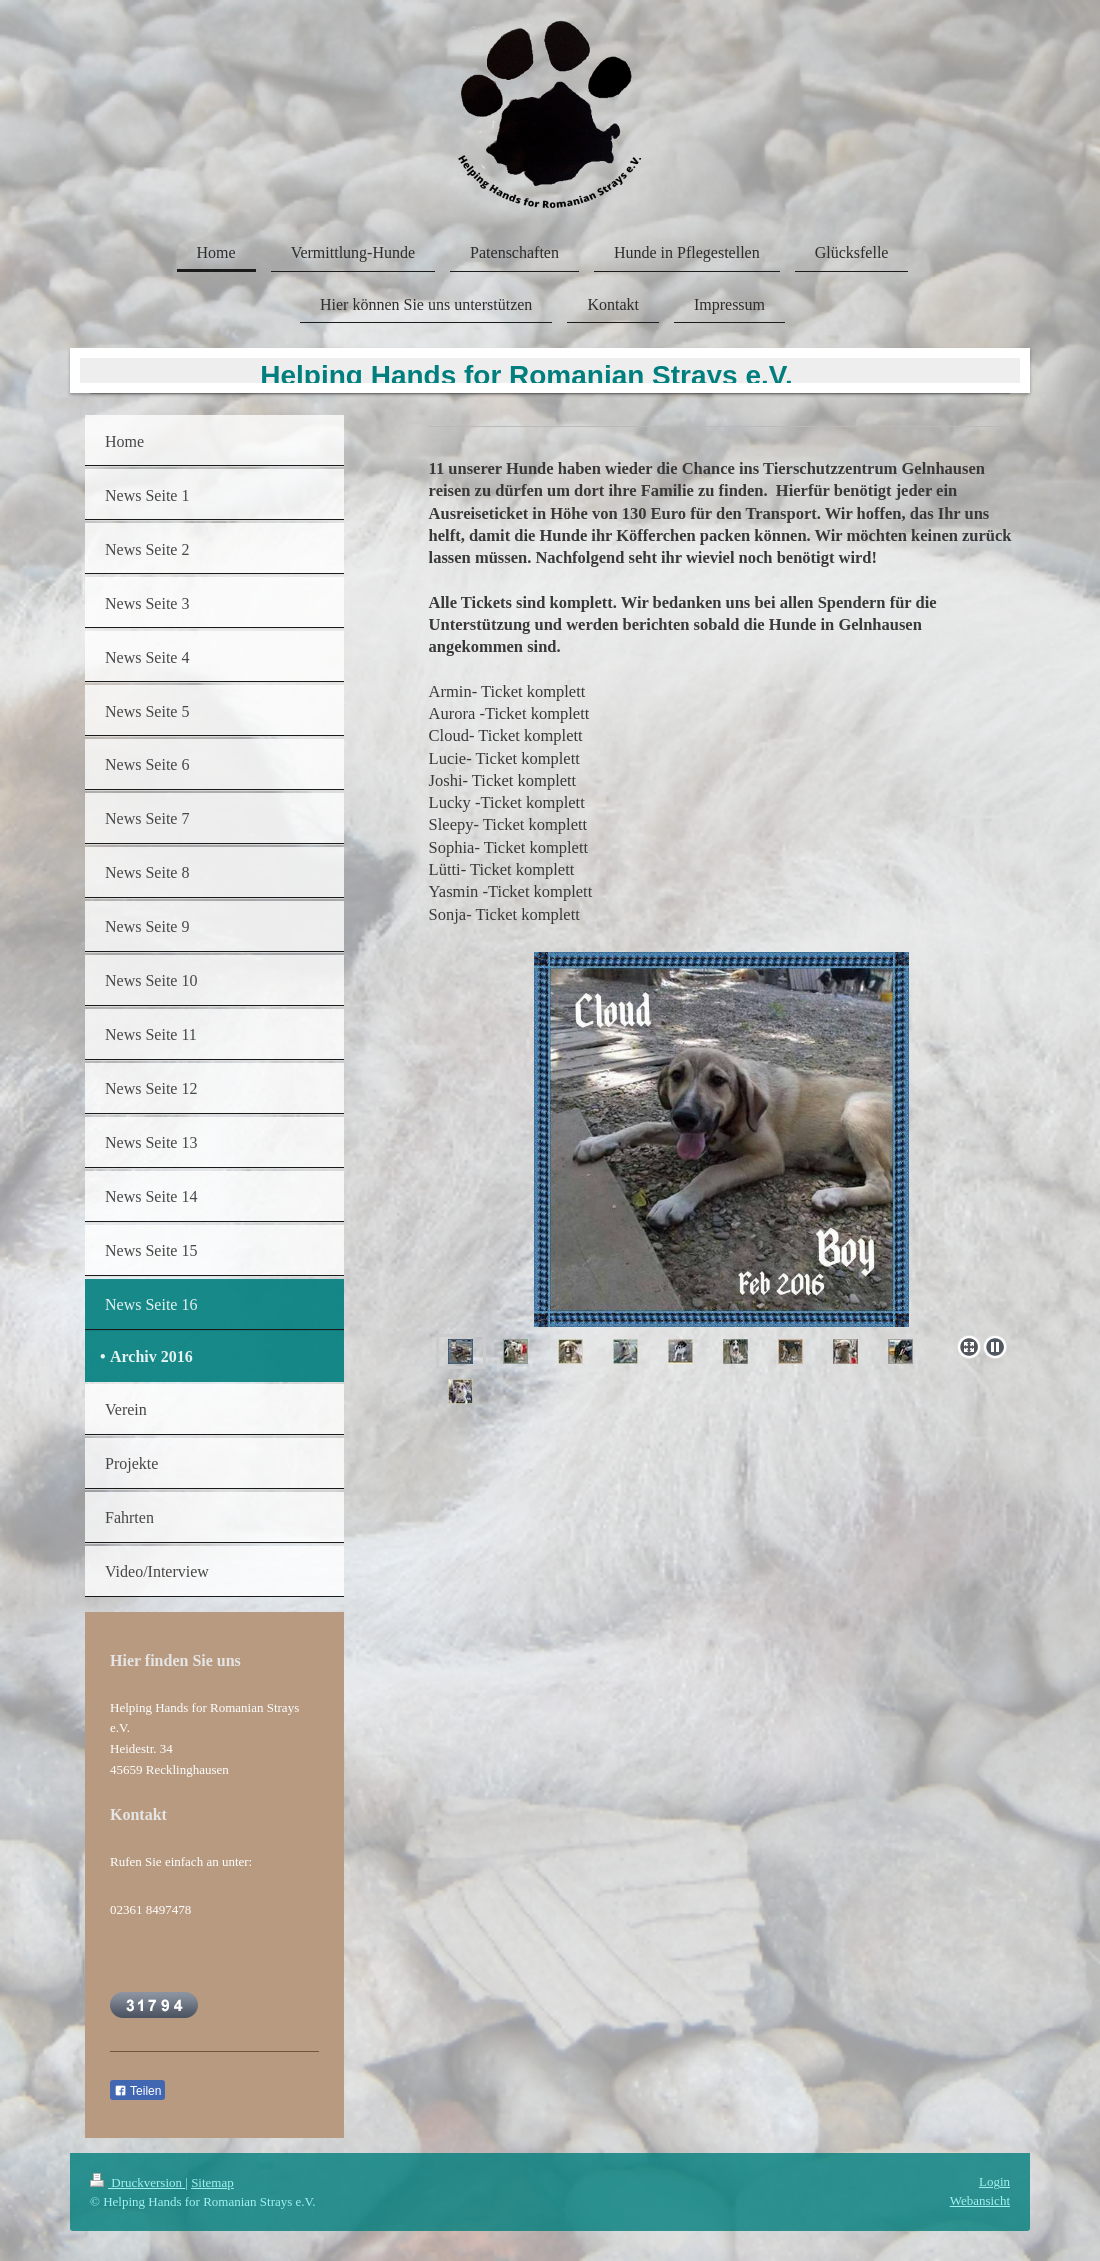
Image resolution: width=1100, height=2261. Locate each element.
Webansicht (980, 2200)
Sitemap (212, 2182)
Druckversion (137, 2182)
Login (994, 2181)
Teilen (137, 2091)
